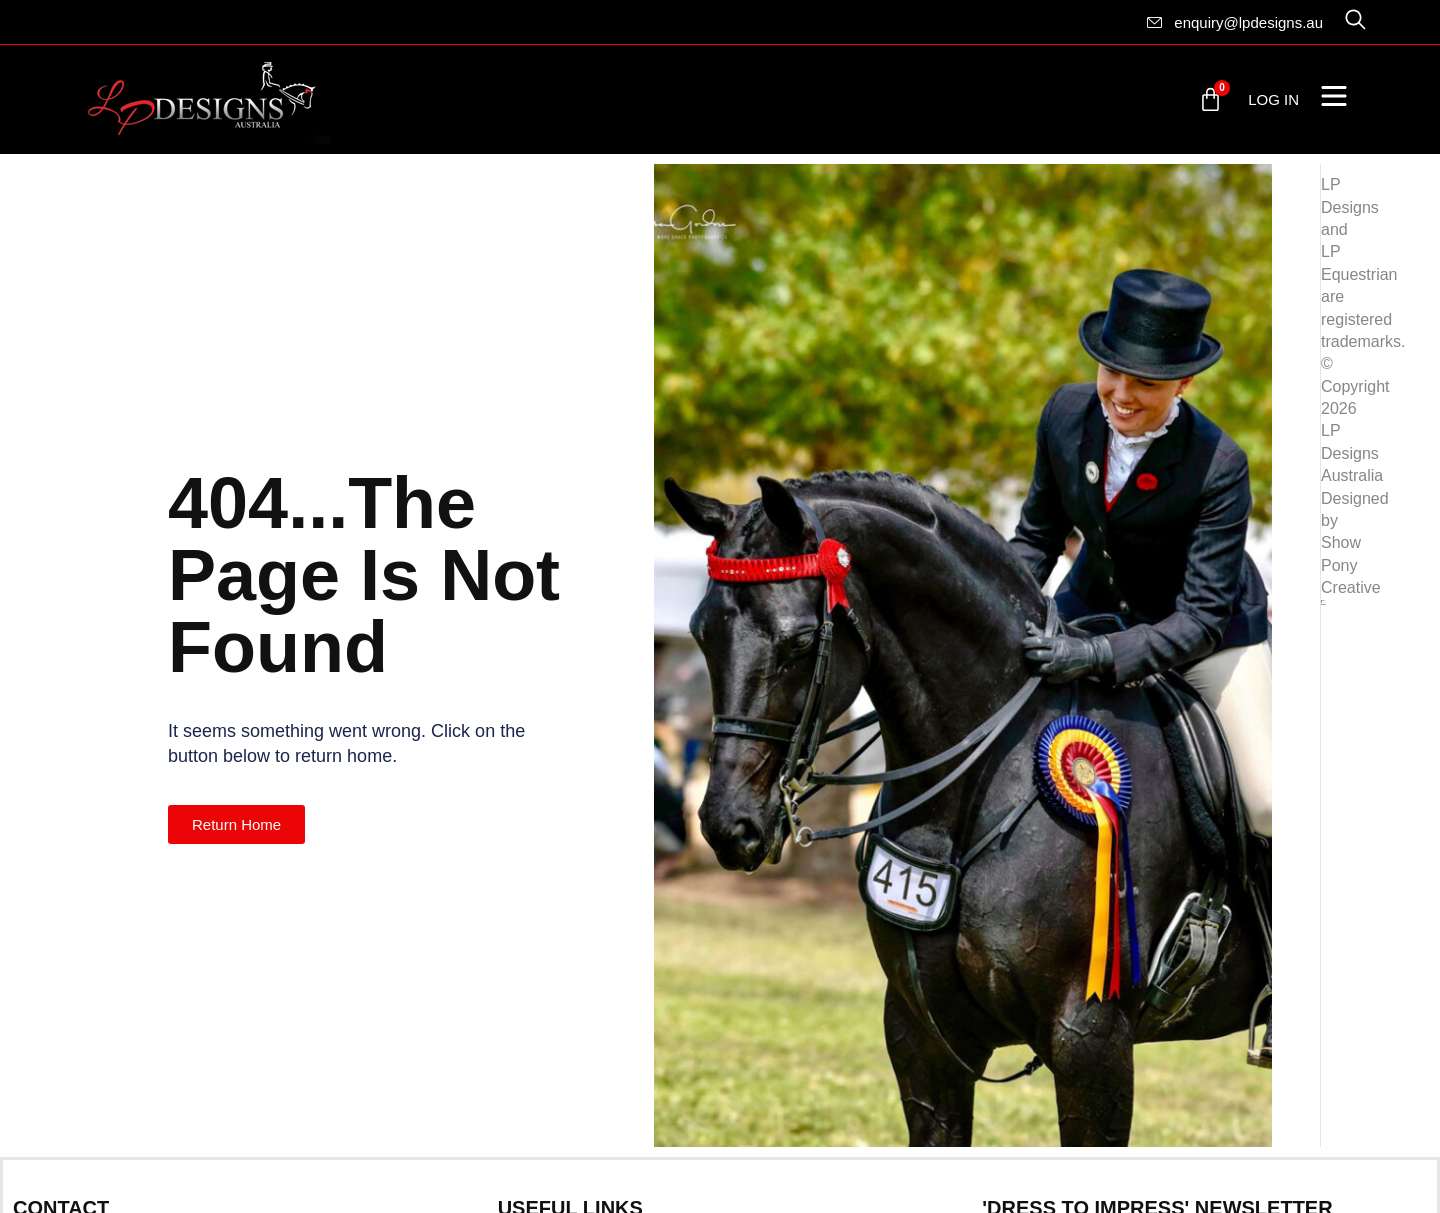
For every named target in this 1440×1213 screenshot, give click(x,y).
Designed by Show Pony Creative (1355, 543)
